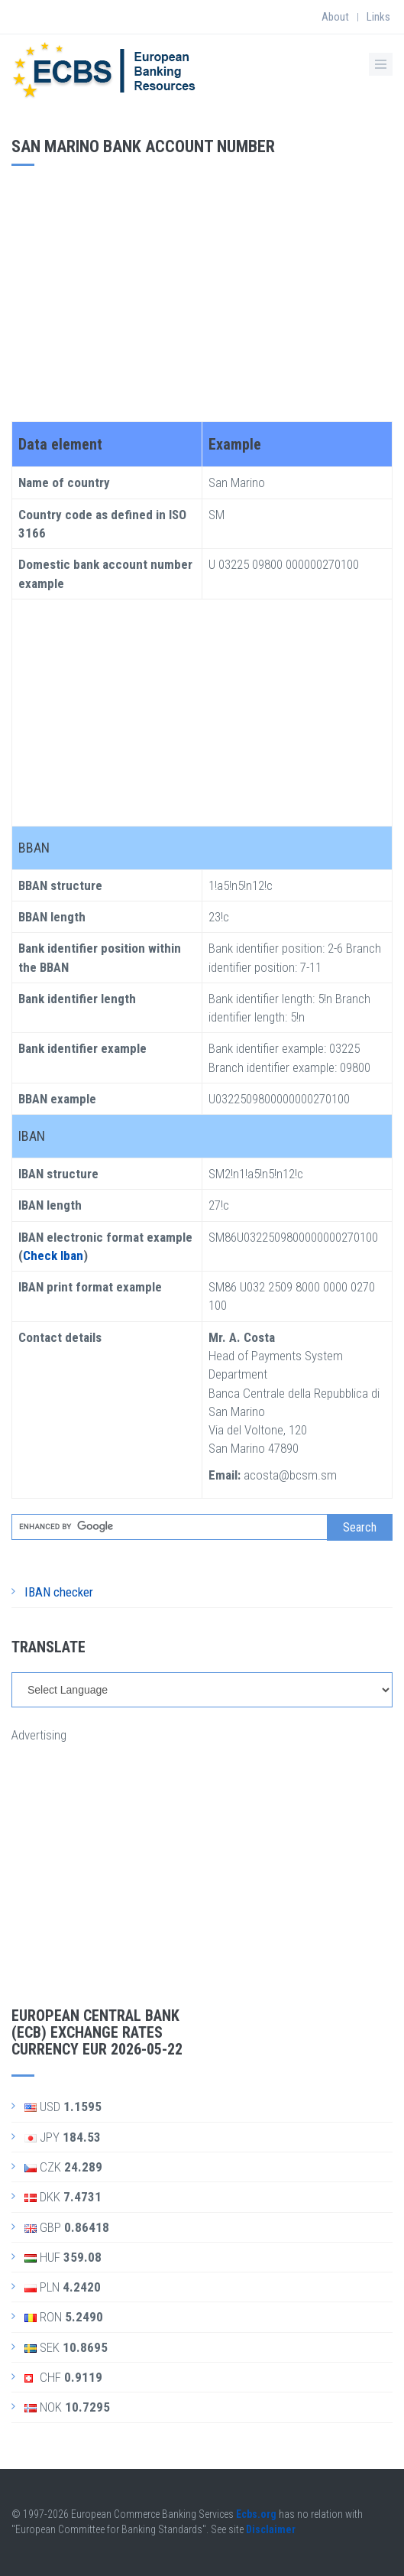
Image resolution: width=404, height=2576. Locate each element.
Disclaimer (271, 2529)
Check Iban (53, 1255)
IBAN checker (58, 1592)
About (335, 17)
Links (378, 17)
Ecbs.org (256, 2514)
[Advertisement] (202, 288)
